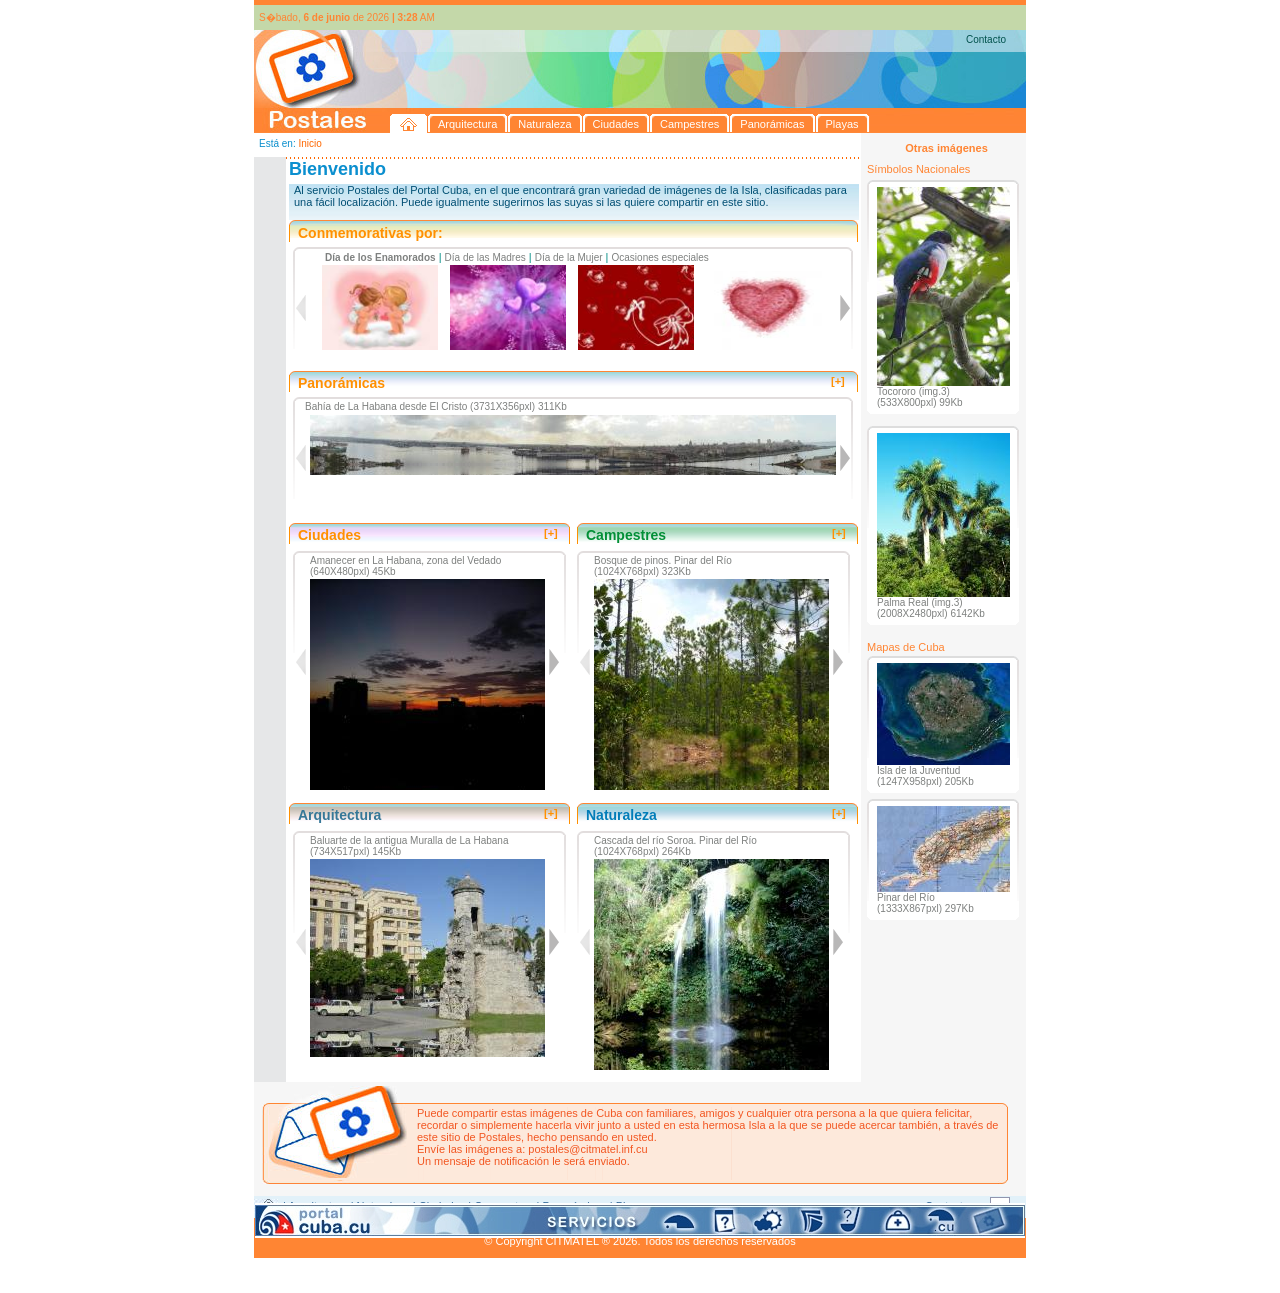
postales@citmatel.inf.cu (587, 1149)
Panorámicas (575, 1206)
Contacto (986, 39)
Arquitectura (317, 1206)
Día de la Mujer (569, 257)
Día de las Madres (485, 257)
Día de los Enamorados (380, 257)
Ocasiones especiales (660, 257)
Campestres (503, 1206)
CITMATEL (727, 1229)
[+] (838, 381)
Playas (632, 1206)
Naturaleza (383, 1206)
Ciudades (442, 1206)
